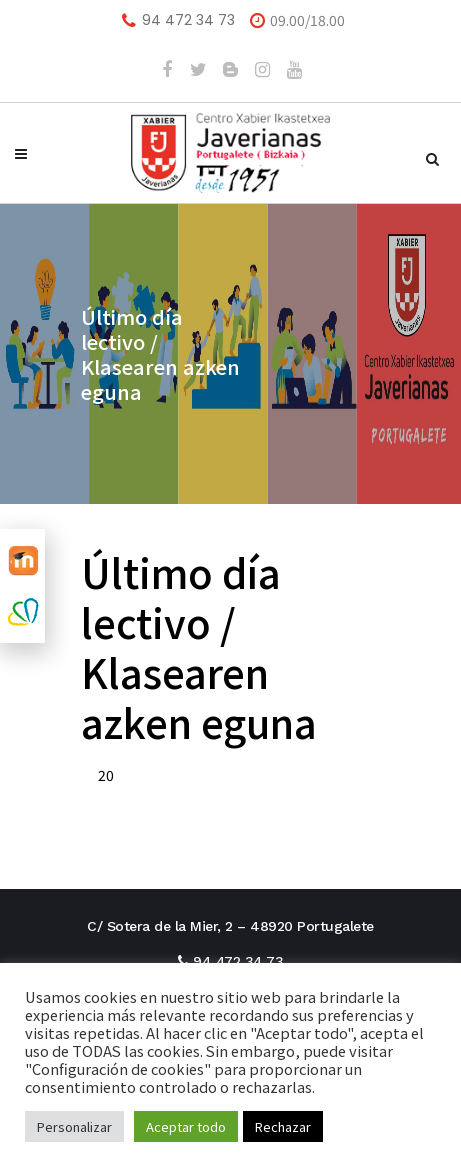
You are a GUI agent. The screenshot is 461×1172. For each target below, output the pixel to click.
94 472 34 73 (188, 20)
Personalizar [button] (74, 1126)
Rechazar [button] (283, 1126)
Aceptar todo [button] (186, 1126)
